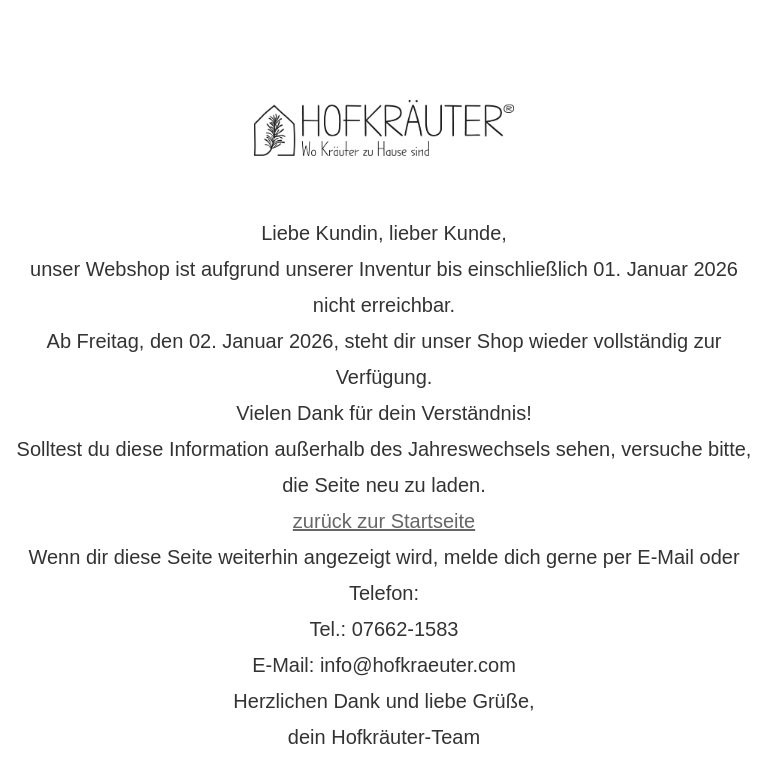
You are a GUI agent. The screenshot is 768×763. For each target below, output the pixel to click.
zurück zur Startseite (384, 521)
